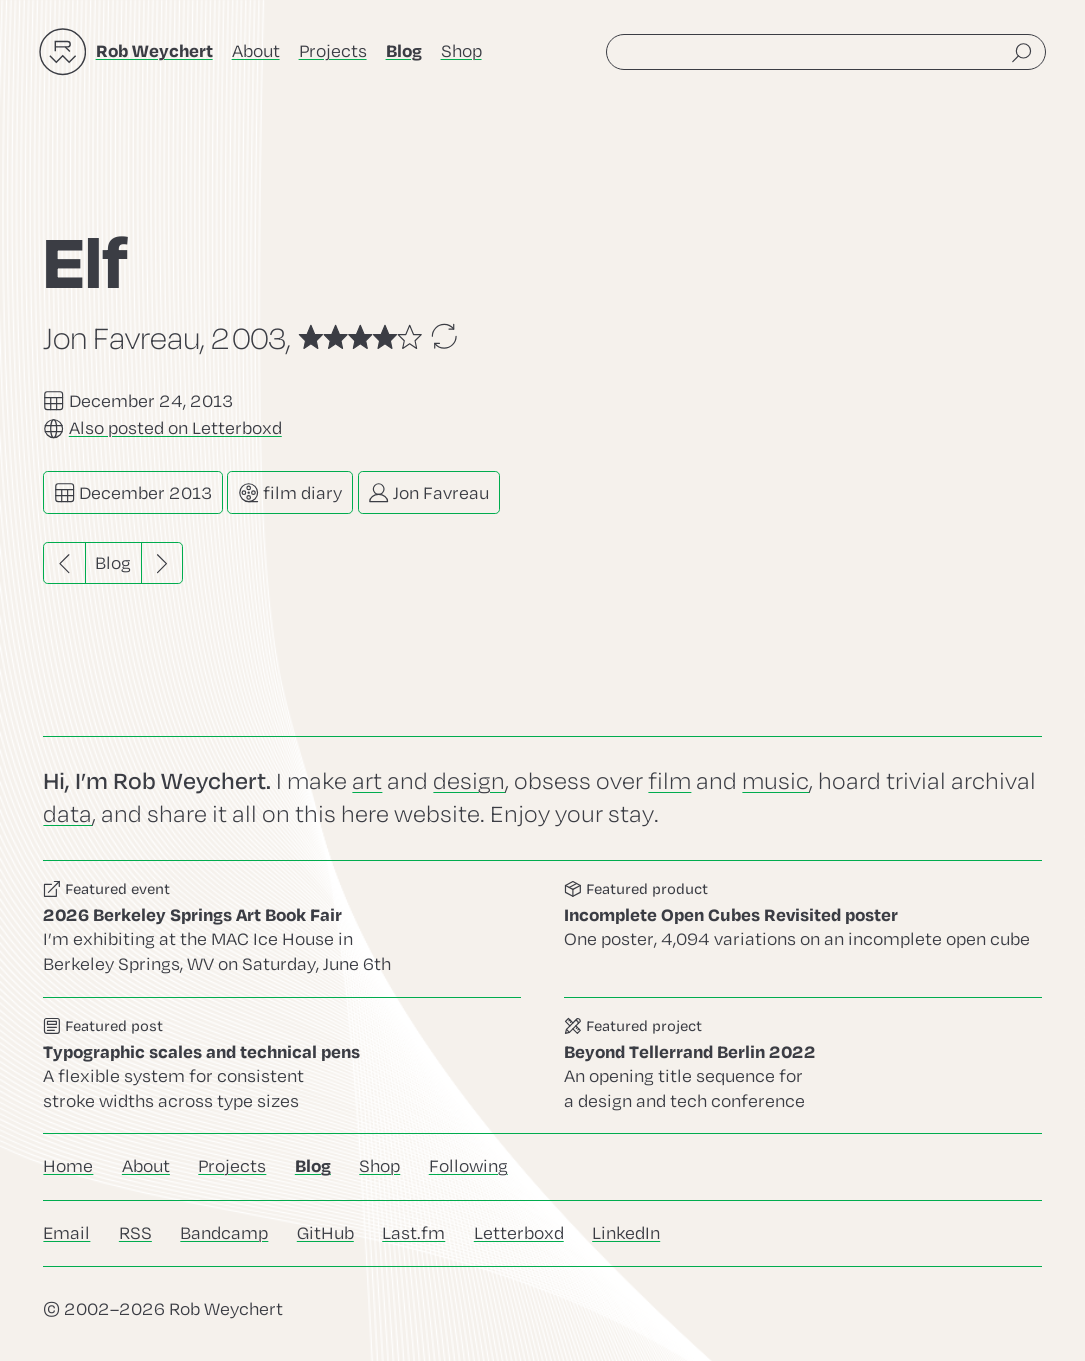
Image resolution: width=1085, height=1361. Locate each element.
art (367, 781)
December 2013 (133, 492)
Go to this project (803, 1065)
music (775, 781)
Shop (461, 51)
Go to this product (803, 929)
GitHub (325, 1233)
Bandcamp (224, 1233)
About (256, 51)
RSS (135, 1233)
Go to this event (282, 929)
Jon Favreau (428, 492)
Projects (333, 51)
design (469, 781)
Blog (113, 563)
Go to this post (282, 1065)
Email (66, 1233)
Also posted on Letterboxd (175, 428)
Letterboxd (519, 1233)
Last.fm (413, 1233)
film (669, 781)
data (67, 814)
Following (468, 1166)
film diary (290, 492)
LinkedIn (626, 1233)
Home (68, 1166)
